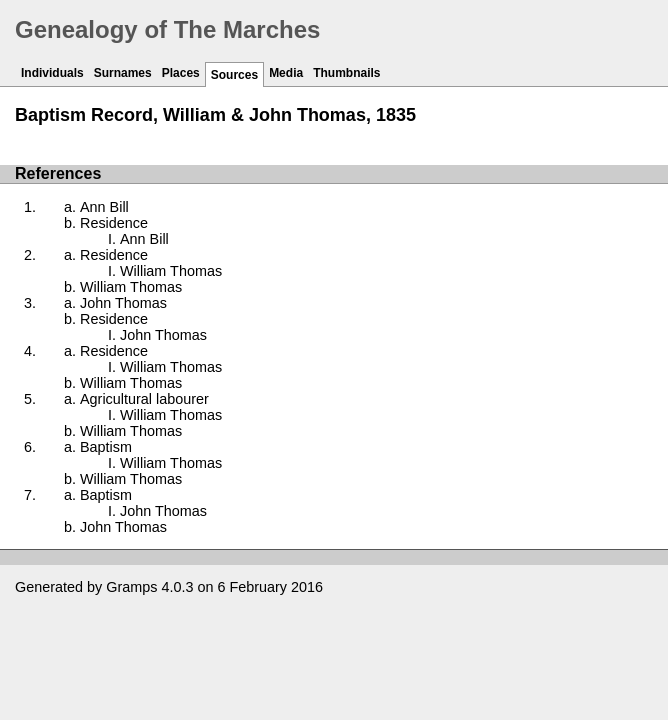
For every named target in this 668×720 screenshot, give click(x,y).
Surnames (123, 73)
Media (286, 73)
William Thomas (171, 271)
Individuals (52, 73)
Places (181, 73)
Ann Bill (104, 207)
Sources (234, 75)
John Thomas (123, 303)
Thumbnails (346, 73)
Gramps (131, 587)
